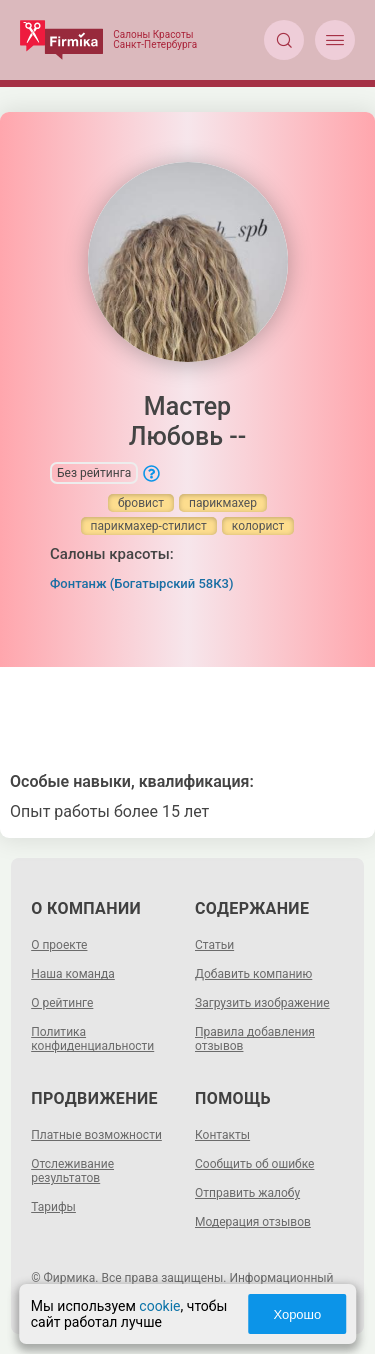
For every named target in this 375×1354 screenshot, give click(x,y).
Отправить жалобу (247, 1193)
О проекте (59, 945)
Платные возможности (96, 1135)
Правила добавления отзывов (255, 1039)
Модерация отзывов (253, 1222)
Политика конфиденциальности (92, 1039)
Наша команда (73, 974)
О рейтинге (62, 1003)
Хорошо (297, 1314)
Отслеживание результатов (72, 1171)
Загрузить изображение (262, 1003)
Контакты (222, 1135)
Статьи (214, 945)
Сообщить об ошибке (254, 1164)
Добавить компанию (253, 974)
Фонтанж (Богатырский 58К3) (142, 583)
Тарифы (53, 1207)
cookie (159, 1306)
